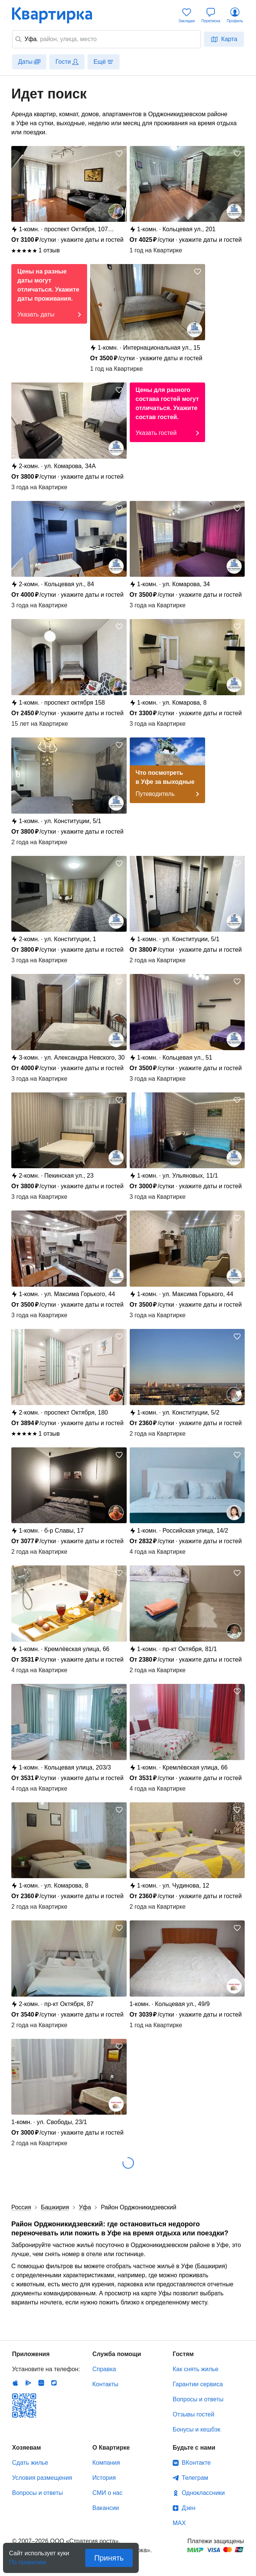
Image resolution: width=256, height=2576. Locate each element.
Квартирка (57, 15)
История (104, 2478)
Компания (106, 2462)
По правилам (27, 2560)
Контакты (105, 2384)
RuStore (54, 2383)
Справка (104, 2369)
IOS (15, 2383)
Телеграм (195, 2478)
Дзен (188, 2508)
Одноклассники (203, 2493)
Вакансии (105, 2508)
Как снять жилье (195, 2369)
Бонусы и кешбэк (196, 2429)
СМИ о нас (107, 2493)
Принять (109, 2558)
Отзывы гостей (193, 2414)
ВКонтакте (196, 2462)
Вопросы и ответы (198, 2399)
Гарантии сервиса (198, 2384)
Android (28, 2383)
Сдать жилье (30, 2462)
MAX (179, 2523)
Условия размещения (42, 2478)
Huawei (41, 2383)
